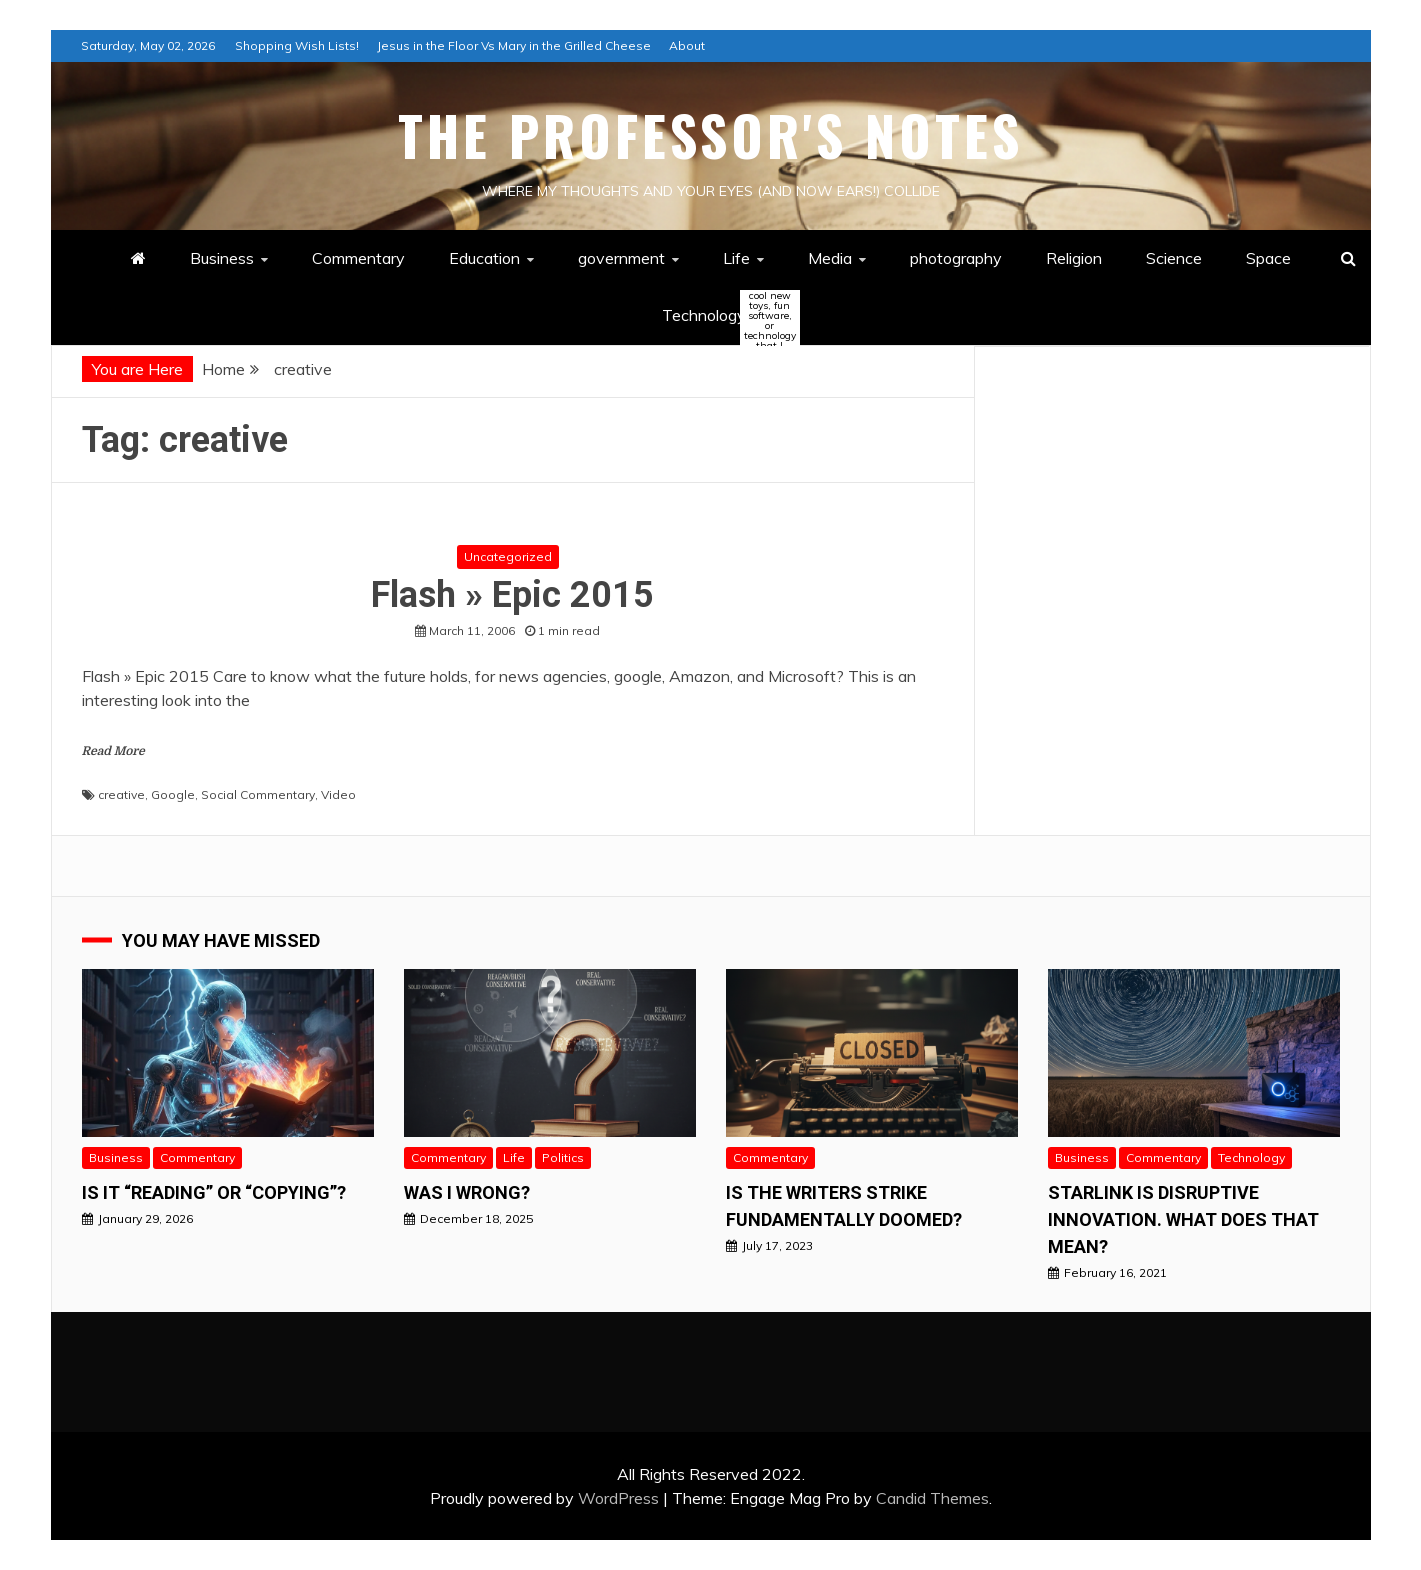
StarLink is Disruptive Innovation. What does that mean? (1183, 1219)
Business (222, 258)
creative (121, 794)
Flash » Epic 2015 (512, 595)
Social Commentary (258, 794)
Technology (721, 316)
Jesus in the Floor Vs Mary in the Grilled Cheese (514, 45)
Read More (113, 751)
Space (1268, 258)
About (687, 45)
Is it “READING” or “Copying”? (214, 1192)
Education (484, 258)
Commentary (358, 258)
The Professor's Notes (710, 135)
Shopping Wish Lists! (297, 45)
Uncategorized (508, 556)
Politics (563, 1157)
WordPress (618, 1498)
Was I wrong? (467, 1192)
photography (956, 258)
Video (338, 794)
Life (736, 258)
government (621, 258)
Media (830, 258)
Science (1174, 258)
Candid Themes (932, 1498)
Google (173, 794)
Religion (1074, 258)
